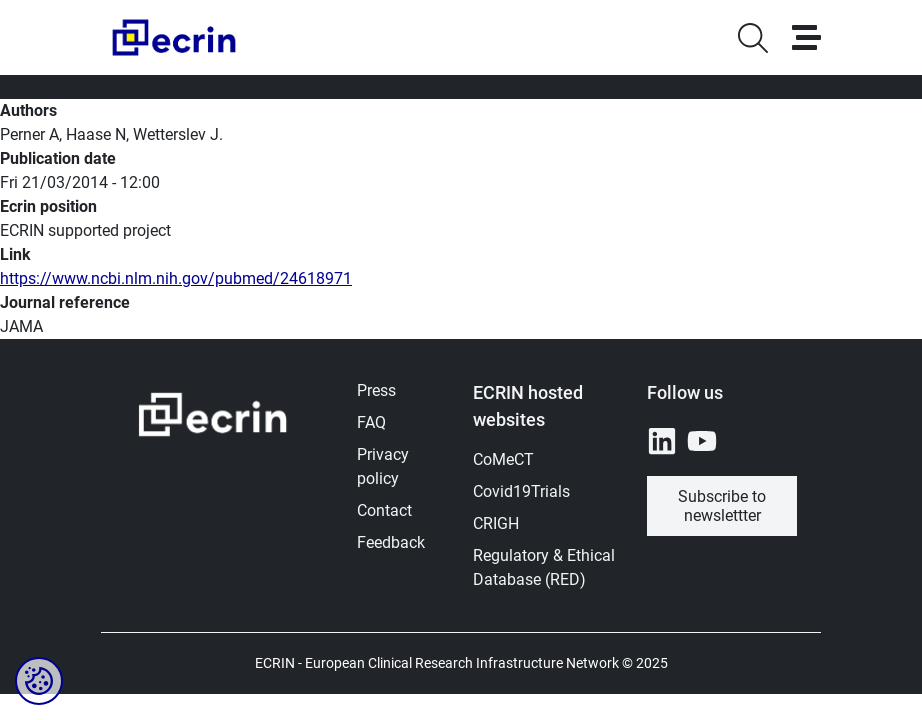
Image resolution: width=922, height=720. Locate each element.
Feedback (391, 542)
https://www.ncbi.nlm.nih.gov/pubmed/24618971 (176, 278)
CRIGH (496, 523)
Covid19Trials (521, 491)
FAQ (371, 422)
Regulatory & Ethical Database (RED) (544, 567)
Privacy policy (383, 466)
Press (376, 390)
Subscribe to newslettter (722, 506)
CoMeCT (503, 459)
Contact (384, 510)
